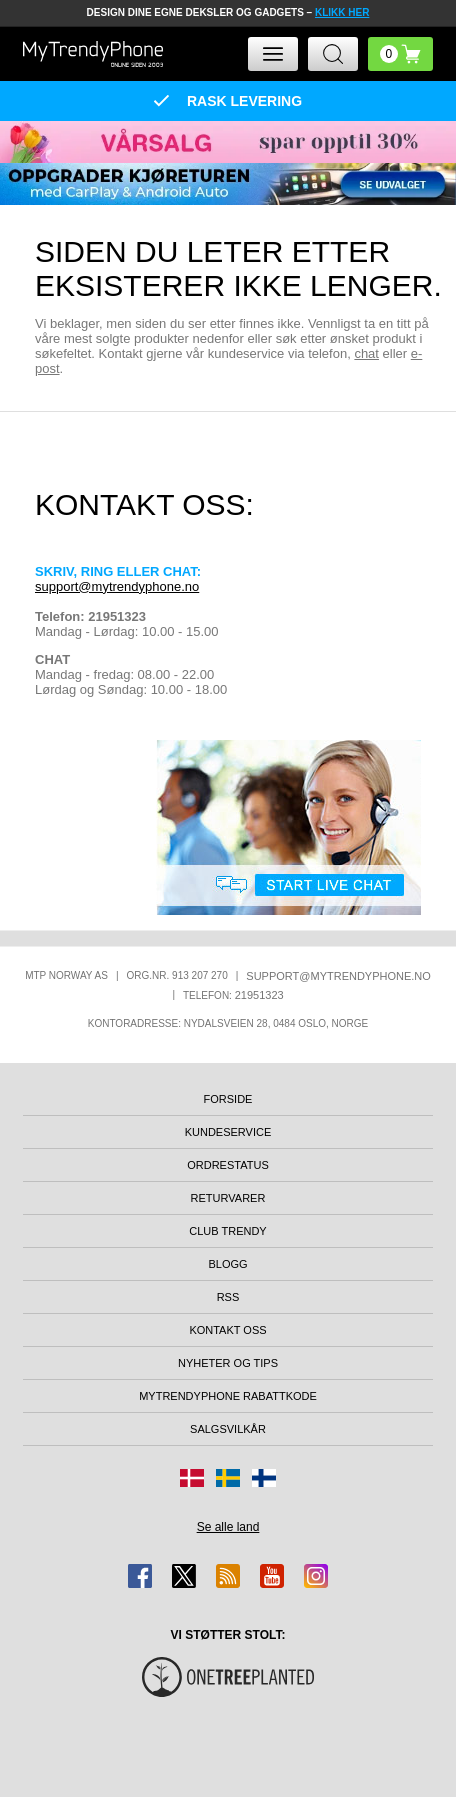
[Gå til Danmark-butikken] (192, 1478)
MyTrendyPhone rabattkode (228, 1396)
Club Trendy (227, 1231)
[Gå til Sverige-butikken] (228, 1478)
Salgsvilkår (228, 1429)
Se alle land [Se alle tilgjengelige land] (228, 1527)
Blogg (227, 1264)
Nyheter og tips (228, 1363)
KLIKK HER (342, 12)
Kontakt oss (227, 1330)
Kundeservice (228, 1132)
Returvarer (228, 1198)
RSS (228, 1297)
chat (366, 353)
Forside (228, 1099)
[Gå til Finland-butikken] (264, 1478)
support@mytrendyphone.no (117, 586)
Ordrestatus (228, 1165)
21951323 (259, 995)
